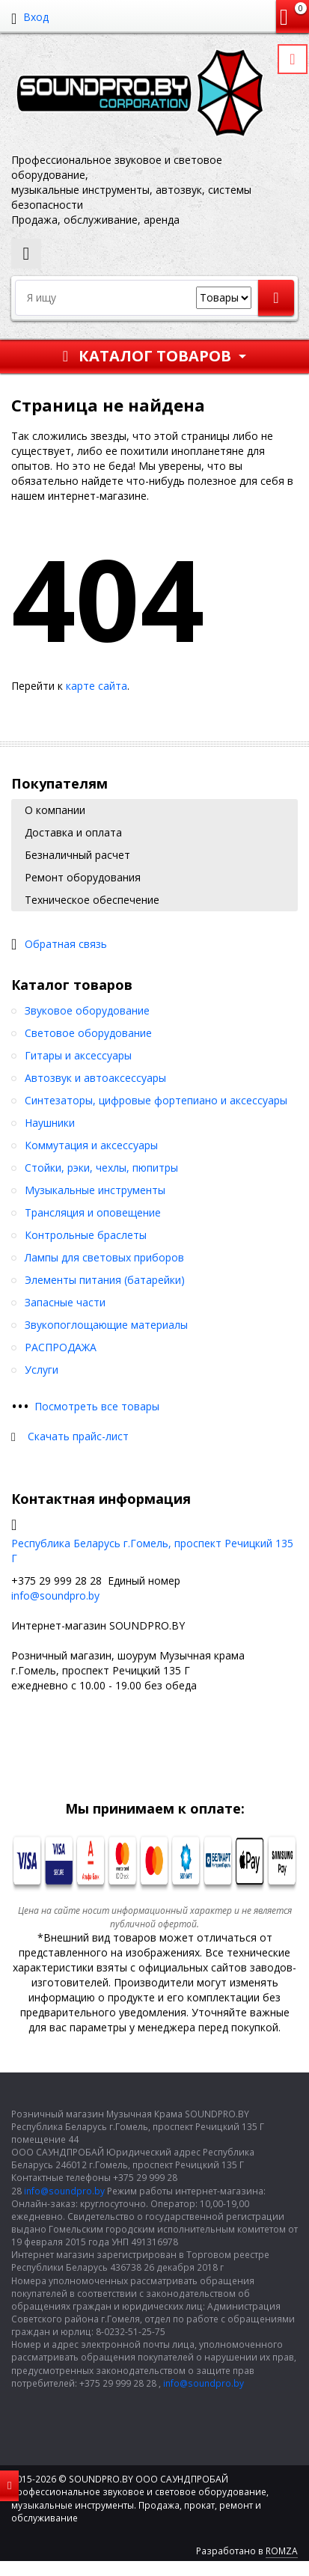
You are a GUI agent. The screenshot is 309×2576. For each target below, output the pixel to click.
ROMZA (282, 2551)
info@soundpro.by (55, 1595)
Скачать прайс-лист (78, 1436)
